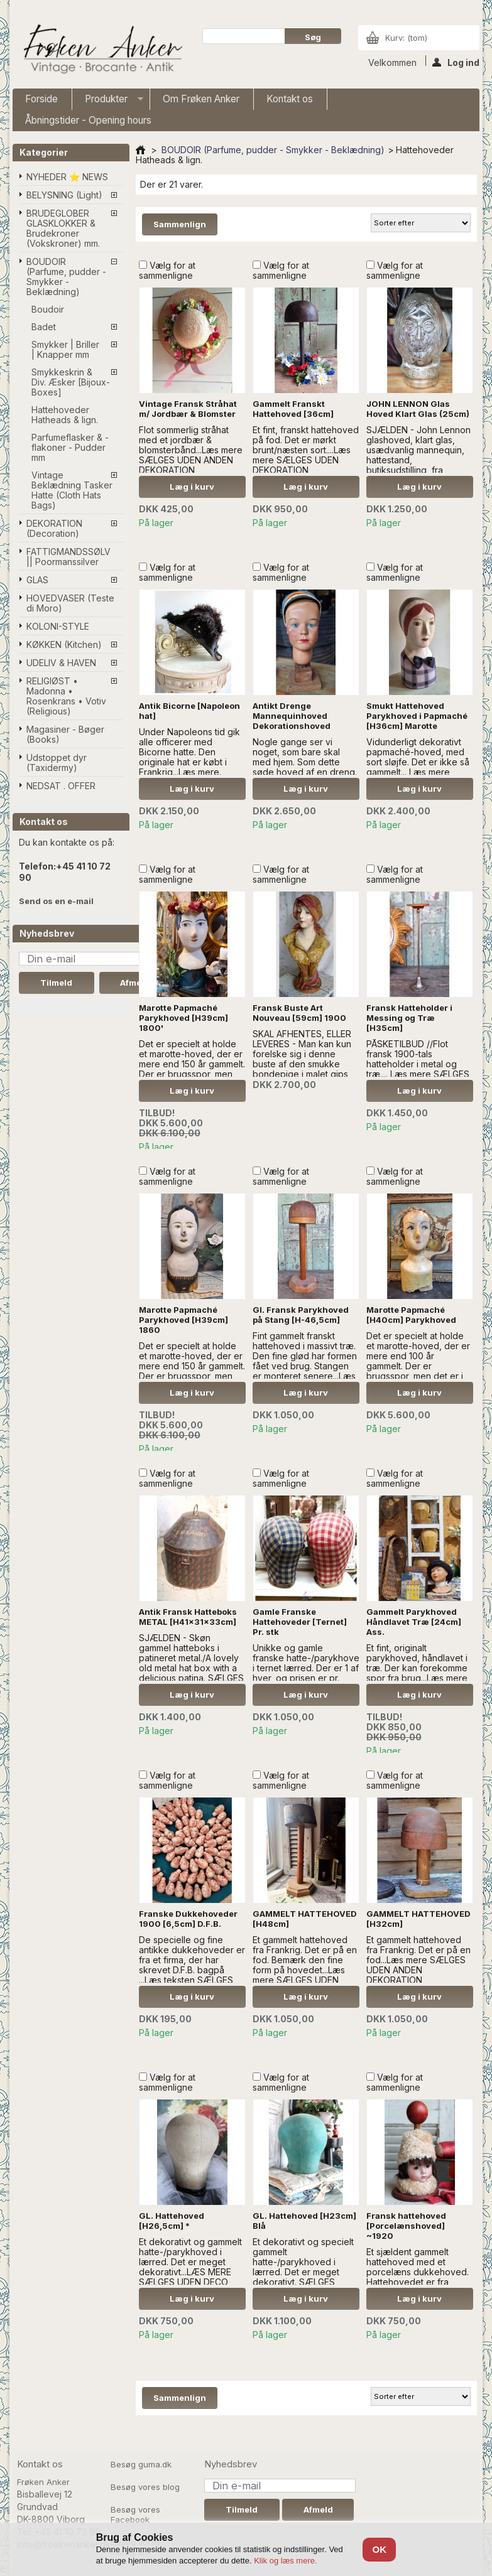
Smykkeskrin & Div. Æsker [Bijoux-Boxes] (70, 382)
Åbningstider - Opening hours (88, 120)
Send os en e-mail (56, 901)
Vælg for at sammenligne (167, 270)
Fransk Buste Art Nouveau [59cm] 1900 (299, 1013)
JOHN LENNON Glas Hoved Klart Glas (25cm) (417, 409)
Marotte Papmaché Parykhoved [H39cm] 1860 (183, 1320)
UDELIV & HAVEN (61, 662)
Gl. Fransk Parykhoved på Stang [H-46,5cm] (301, 1315)
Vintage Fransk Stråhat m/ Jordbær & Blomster (188, 409)
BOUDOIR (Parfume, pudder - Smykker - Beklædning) (66, 276)
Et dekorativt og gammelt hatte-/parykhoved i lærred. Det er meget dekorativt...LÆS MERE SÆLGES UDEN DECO (190, 2261)
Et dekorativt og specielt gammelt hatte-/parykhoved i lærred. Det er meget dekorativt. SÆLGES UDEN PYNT (303, 2266)
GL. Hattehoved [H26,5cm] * (171, 2221)
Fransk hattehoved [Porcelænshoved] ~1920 (406, 2226)
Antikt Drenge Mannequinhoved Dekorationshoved (292, 716)
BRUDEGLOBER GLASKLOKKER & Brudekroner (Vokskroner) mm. (63, 228)
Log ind (455, 61)
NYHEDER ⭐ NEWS (67, 176)
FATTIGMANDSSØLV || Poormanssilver (68, 556)
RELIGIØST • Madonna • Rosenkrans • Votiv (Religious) (66, 696)
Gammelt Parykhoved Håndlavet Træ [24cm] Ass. (413, 1622)
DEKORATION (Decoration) (54, 528)
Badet (43, 326)
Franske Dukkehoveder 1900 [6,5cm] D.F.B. (188, 1919)
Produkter (107, 101)
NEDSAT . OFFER (61, 785)
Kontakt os (289, 99)
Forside (41, 99)
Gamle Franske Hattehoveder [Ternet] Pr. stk (300, 1622)
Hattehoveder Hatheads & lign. (64, 414)
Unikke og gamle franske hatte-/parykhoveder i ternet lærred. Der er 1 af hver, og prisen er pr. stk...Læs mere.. (313, 1667)
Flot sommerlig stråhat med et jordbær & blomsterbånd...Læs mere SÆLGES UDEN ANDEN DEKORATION (191, 449)
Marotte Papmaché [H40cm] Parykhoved (411, 1315)
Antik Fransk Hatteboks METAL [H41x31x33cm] (188, 1617)
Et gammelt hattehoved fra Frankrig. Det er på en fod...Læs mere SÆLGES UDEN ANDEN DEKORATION (418, 1959)
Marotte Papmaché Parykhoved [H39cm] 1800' (183, 1018)
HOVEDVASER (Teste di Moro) (70, 603)
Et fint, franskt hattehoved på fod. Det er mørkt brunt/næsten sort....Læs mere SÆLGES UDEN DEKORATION (306, 449)
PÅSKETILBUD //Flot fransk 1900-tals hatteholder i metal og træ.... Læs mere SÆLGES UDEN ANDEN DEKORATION (417, 1068)
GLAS (37, 579)
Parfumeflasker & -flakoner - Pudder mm (70, 447)
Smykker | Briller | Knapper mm (65, 349)
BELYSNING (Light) (64, 195)
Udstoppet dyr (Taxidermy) (56, 762)
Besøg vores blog (145, 2487)
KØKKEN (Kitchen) (64, 644)
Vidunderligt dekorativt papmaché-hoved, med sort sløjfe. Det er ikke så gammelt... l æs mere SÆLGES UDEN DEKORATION (417, 766)
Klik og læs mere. (285, 2560)
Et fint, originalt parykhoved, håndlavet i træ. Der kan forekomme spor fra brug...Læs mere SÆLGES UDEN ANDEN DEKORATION (416, 1672)
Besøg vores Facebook (135, 2514)
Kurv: (406, 38)
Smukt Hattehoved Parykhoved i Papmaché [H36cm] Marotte (416, 716)
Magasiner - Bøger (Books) (65, 734)
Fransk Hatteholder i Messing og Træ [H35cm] (409, 1018)
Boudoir (47, 309)
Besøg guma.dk (141, 2464)
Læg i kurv (192, 487)
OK (380, 2549)
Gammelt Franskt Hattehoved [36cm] (293, 409)
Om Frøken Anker (201, 99)
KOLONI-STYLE (57, 626)
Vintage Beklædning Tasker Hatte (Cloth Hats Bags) (71, 490)
